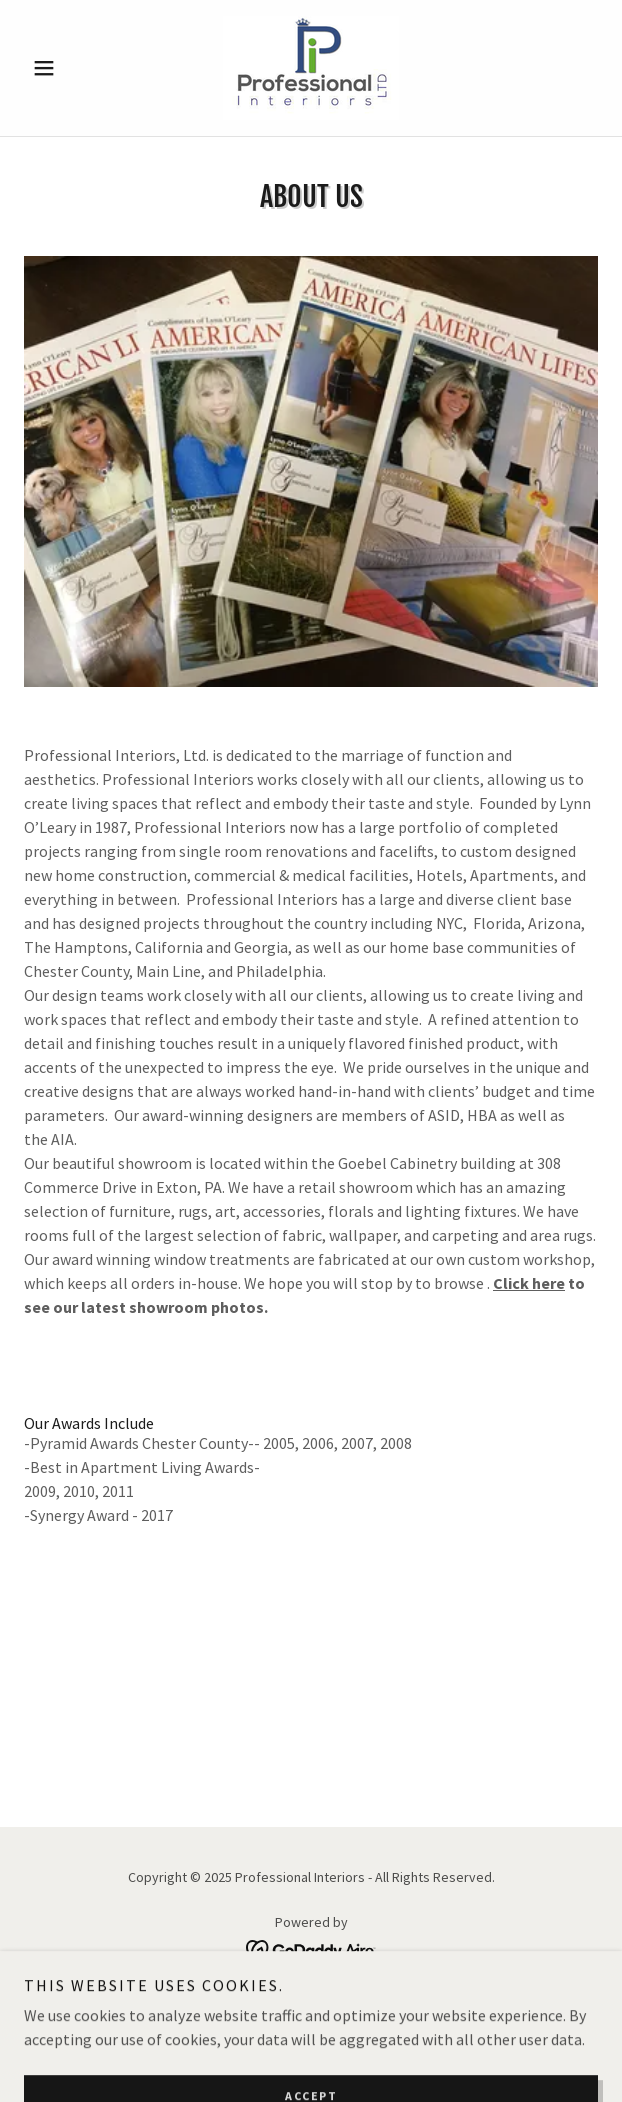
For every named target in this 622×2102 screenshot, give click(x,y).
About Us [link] (311, 1997)
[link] (311, 68)
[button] (67, 68)
